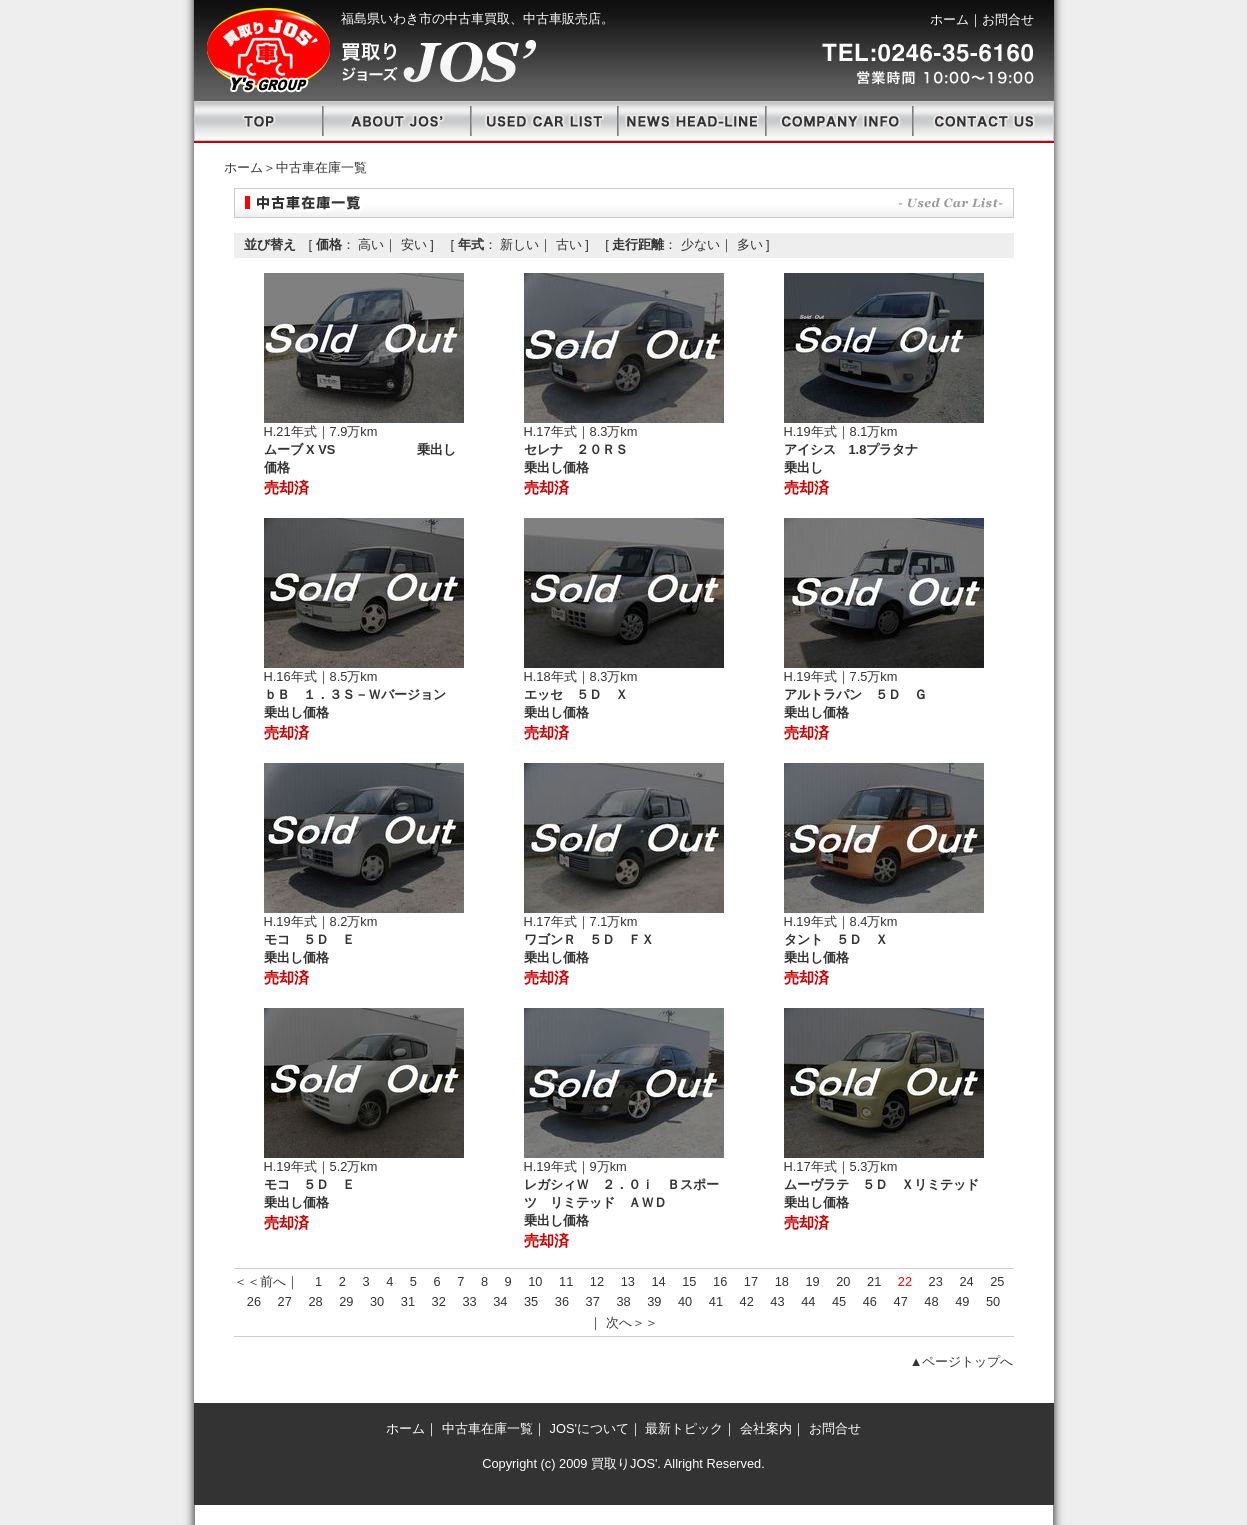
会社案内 (766, 1428)
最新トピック (684, 1428)
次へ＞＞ (632, 1322)
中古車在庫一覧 (487, 1428)
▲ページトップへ (962, 1361)
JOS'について (589, 1428)
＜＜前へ (260, 1281)
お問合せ (1008, 19)
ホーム (949, 19)
